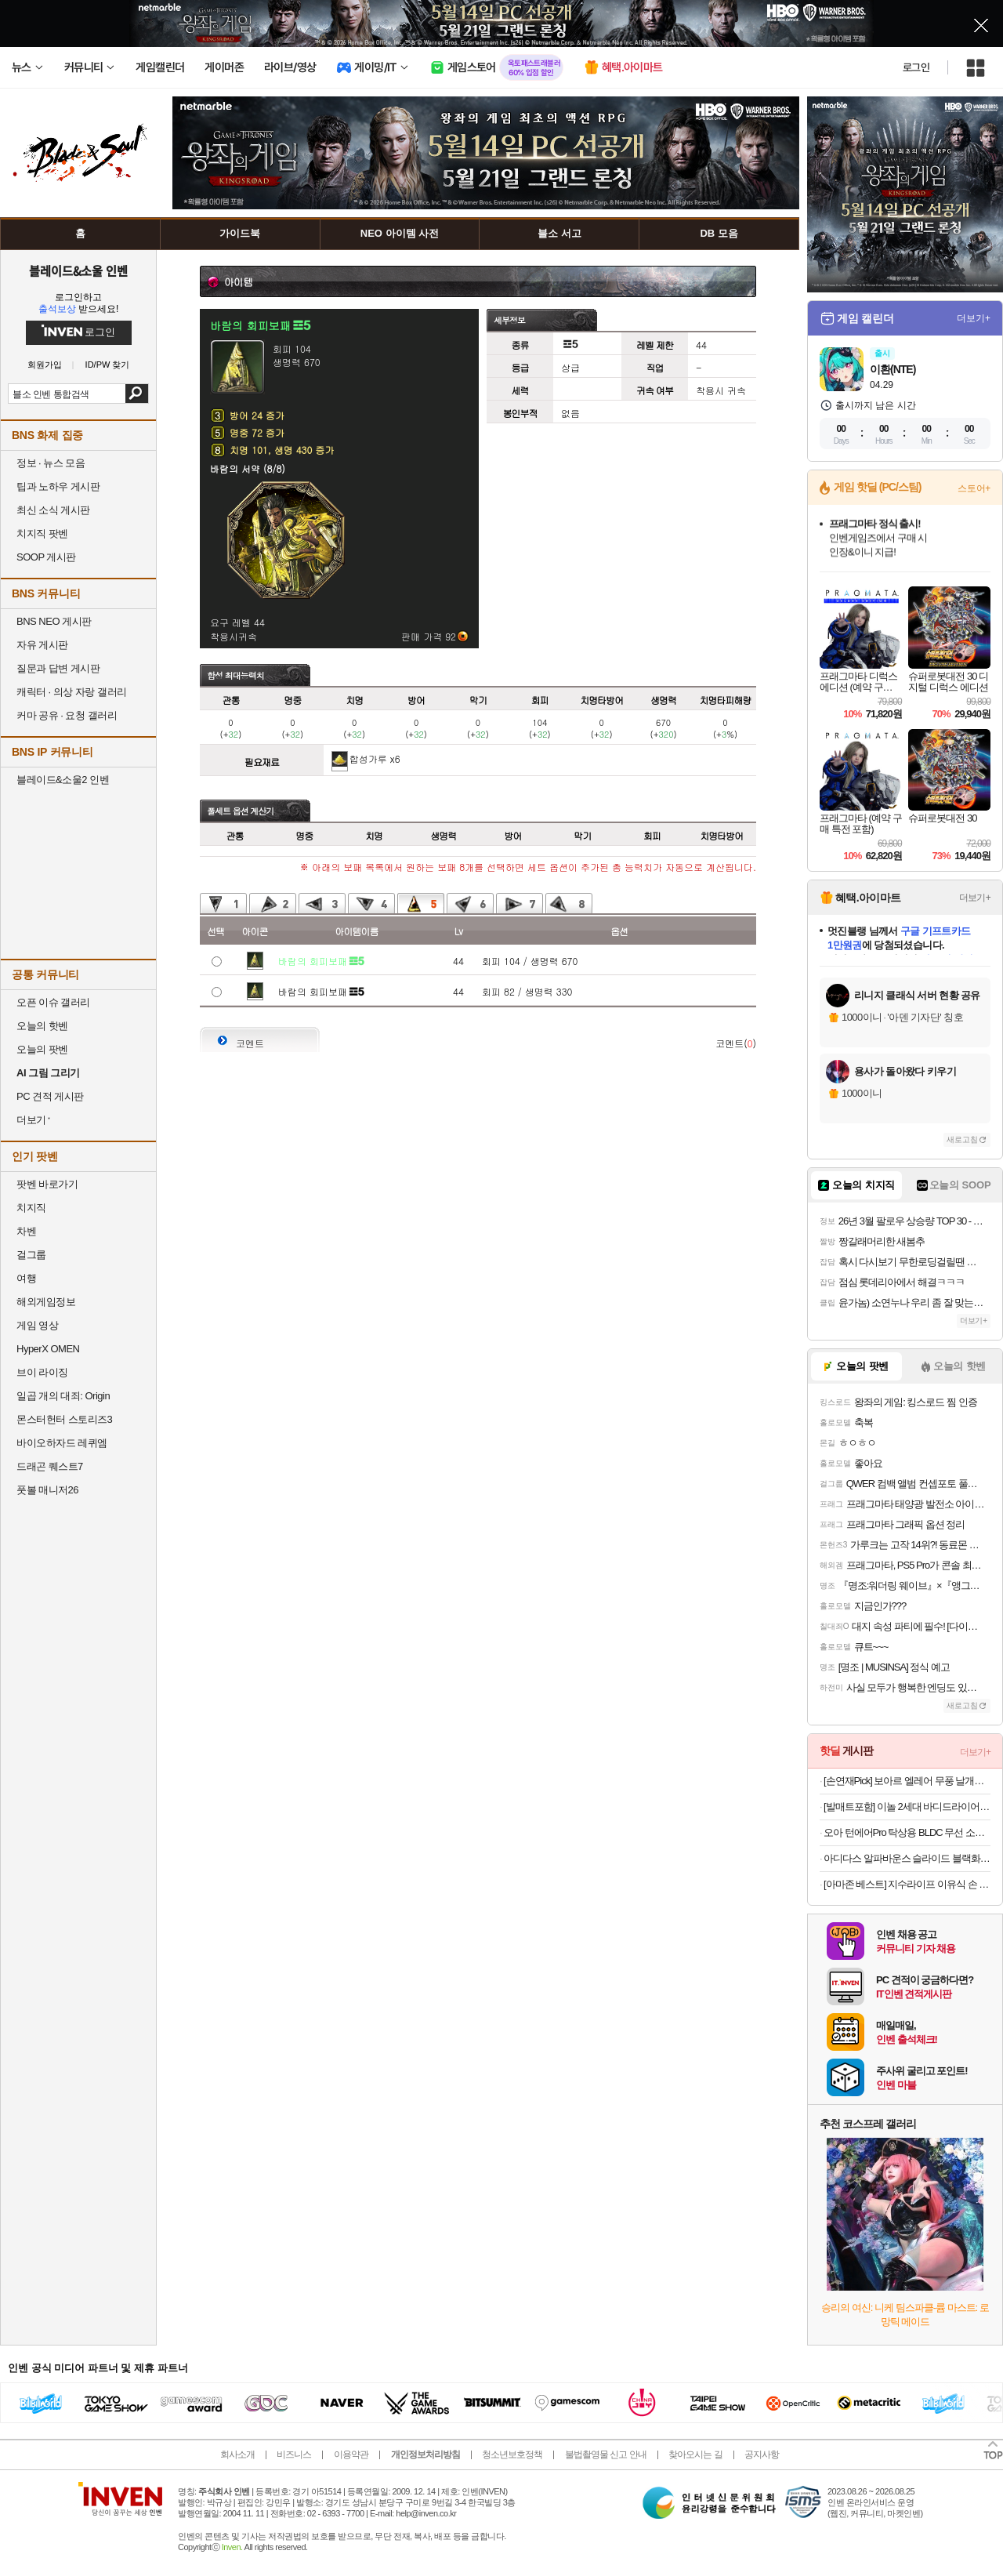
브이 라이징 (42, 1372)
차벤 (26, 1231)
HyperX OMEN (47, 1349)
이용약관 (351, 2454)
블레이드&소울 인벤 (78, 270)
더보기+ (973, 318)
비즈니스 (294, 2454)
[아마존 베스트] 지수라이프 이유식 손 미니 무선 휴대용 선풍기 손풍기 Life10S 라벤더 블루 (907, 1884)
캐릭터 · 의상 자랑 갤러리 (71, 692)
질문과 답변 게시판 (58, 668)
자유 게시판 (42, 645)
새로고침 (962, 1139)
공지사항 (761, 2454)
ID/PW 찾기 (107, 365)
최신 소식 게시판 (53, 510)
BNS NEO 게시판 (54, 621)
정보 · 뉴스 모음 (50, 463)
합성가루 (368, 758)
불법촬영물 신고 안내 (605, 2454)
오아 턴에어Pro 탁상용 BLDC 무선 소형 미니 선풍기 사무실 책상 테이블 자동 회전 (907, 1832)
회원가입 (44, 365)
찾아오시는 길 (695, 2454)
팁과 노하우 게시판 (58, 486)
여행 (26, 1278)
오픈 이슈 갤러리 (53, 1002)
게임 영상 (37, 1325)
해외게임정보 (45, 1302)
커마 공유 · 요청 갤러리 (66, 715)
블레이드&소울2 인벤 (62, 780)
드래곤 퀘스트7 (49, 1466)
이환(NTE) (892, 369)
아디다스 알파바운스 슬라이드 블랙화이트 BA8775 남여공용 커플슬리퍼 (907, 1858)
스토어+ (974, 488)
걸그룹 (31, 1255)
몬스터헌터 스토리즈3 (64, 1419)
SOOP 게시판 (46, 557)
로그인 (916, 67)
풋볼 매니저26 (47, 1490)
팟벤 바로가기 (47, 1184)
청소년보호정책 (512, 2454)
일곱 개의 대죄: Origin (63, 1396)
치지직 (31, 1208)
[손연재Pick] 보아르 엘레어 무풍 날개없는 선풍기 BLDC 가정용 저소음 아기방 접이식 (907, 1781)
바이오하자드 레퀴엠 (61, 1443)
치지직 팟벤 (42, 533)
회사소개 (237, 2454)
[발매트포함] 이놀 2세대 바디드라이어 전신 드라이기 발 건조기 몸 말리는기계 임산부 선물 (907, 1806)
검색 (136, 393)
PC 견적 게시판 (50, 1096)
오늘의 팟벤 (42, 1049)
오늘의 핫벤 (42, 1026)
